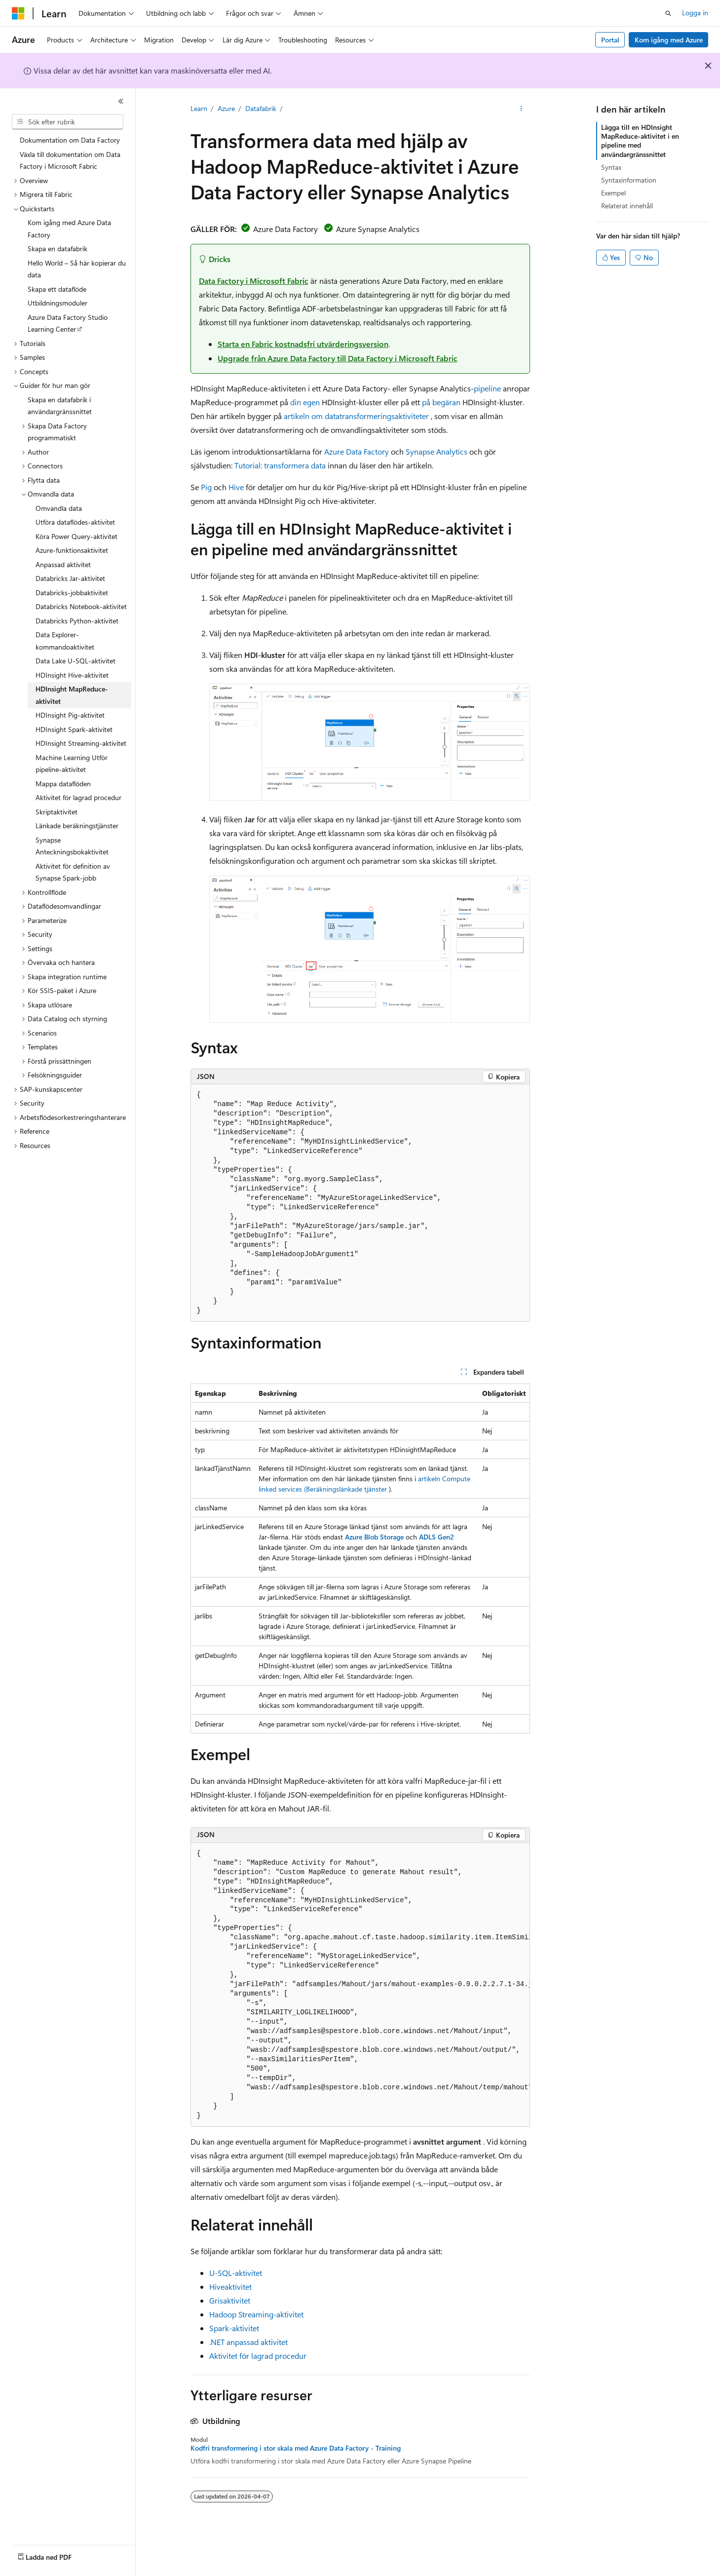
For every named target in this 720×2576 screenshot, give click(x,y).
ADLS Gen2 (436, 1536)
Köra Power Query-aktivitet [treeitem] (76, 536)
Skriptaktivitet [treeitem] (56, 811)
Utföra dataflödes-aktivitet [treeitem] (75, 522)
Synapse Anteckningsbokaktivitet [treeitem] (72, 846)
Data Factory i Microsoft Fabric (253, 280)
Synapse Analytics (436, 451)
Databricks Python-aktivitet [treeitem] (77, 620)
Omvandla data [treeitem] (59, 508)
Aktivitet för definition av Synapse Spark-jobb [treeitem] (73, 872)
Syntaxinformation (628, 180)
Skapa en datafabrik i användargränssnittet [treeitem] (60, 406)
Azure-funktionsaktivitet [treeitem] (72, 550)
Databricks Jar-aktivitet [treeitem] (70, 578)
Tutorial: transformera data (280, 465)
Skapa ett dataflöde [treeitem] (57, 289)
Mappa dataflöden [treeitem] (63, 783)
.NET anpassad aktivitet (248, 2342)
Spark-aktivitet (234, 2328)
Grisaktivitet (229, 2300)
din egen (305, 402)
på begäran (441, 402)
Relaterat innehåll (627, 205)
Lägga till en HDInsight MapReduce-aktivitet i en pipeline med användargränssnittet (640, 140)
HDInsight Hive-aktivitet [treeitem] (72, 675)
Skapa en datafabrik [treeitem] (57, 248)
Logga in (695, 12)
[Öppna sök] (668, 13)
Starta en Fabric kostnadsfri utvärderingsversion (303, 344)
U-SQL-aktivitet (235, 2273)
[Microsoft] (18, 13)
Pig (206, 487)
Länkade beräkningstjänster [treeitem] (77, 825)
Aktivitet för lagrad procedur (257, 2355)
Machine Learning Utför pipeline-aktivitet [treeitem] (72, 763)
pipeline (487, 388)
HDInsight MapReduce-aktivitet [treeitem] (72, 695)
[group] (360, 1985)
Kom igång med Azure (669, 39)
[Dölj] (121, 101)
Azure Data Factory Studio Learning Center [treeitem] (68, 323)
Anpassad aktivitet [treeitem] (63, 564)
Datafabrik (260, 108)
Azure (226, 108)
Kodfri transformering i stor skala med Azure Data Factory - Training (295, 2448)
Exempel (613, 192)
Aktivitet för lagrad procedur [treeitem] (78, 797)
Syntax (611, 167)
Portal (610, 39)
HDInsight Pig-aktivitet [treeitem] (70, 715)
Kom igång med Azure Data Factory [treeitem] (69, 228)
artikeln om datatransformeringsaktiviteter (356, 416)
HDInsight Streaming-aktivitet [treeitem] (81, 743)
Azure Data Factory (356, 451)
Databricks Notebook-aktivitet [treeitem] (81, 606)
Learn (198, 108)
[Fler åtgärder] (521, 109)
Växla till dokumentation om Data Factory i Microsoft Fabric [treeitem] (70, 160)
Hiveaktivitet (230, 2286)
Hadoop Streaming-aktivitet (256, 2314)
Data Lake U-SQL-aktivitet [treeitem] (75, 660)
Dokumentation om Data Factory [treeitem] (70, 140)
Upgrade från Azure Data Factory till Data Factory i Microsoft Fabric (337, 358)
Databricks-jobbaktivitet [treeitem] (72, 592)
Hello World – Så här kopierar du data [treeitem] (77, 269)
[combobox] (67, 122)
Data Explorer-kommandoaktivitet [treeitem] (65, 641)
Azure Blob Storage (374, 1536)
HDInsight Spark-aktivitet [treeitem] (74, 729)
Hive (236, 487)
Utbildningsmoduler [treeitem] (57, 303)
